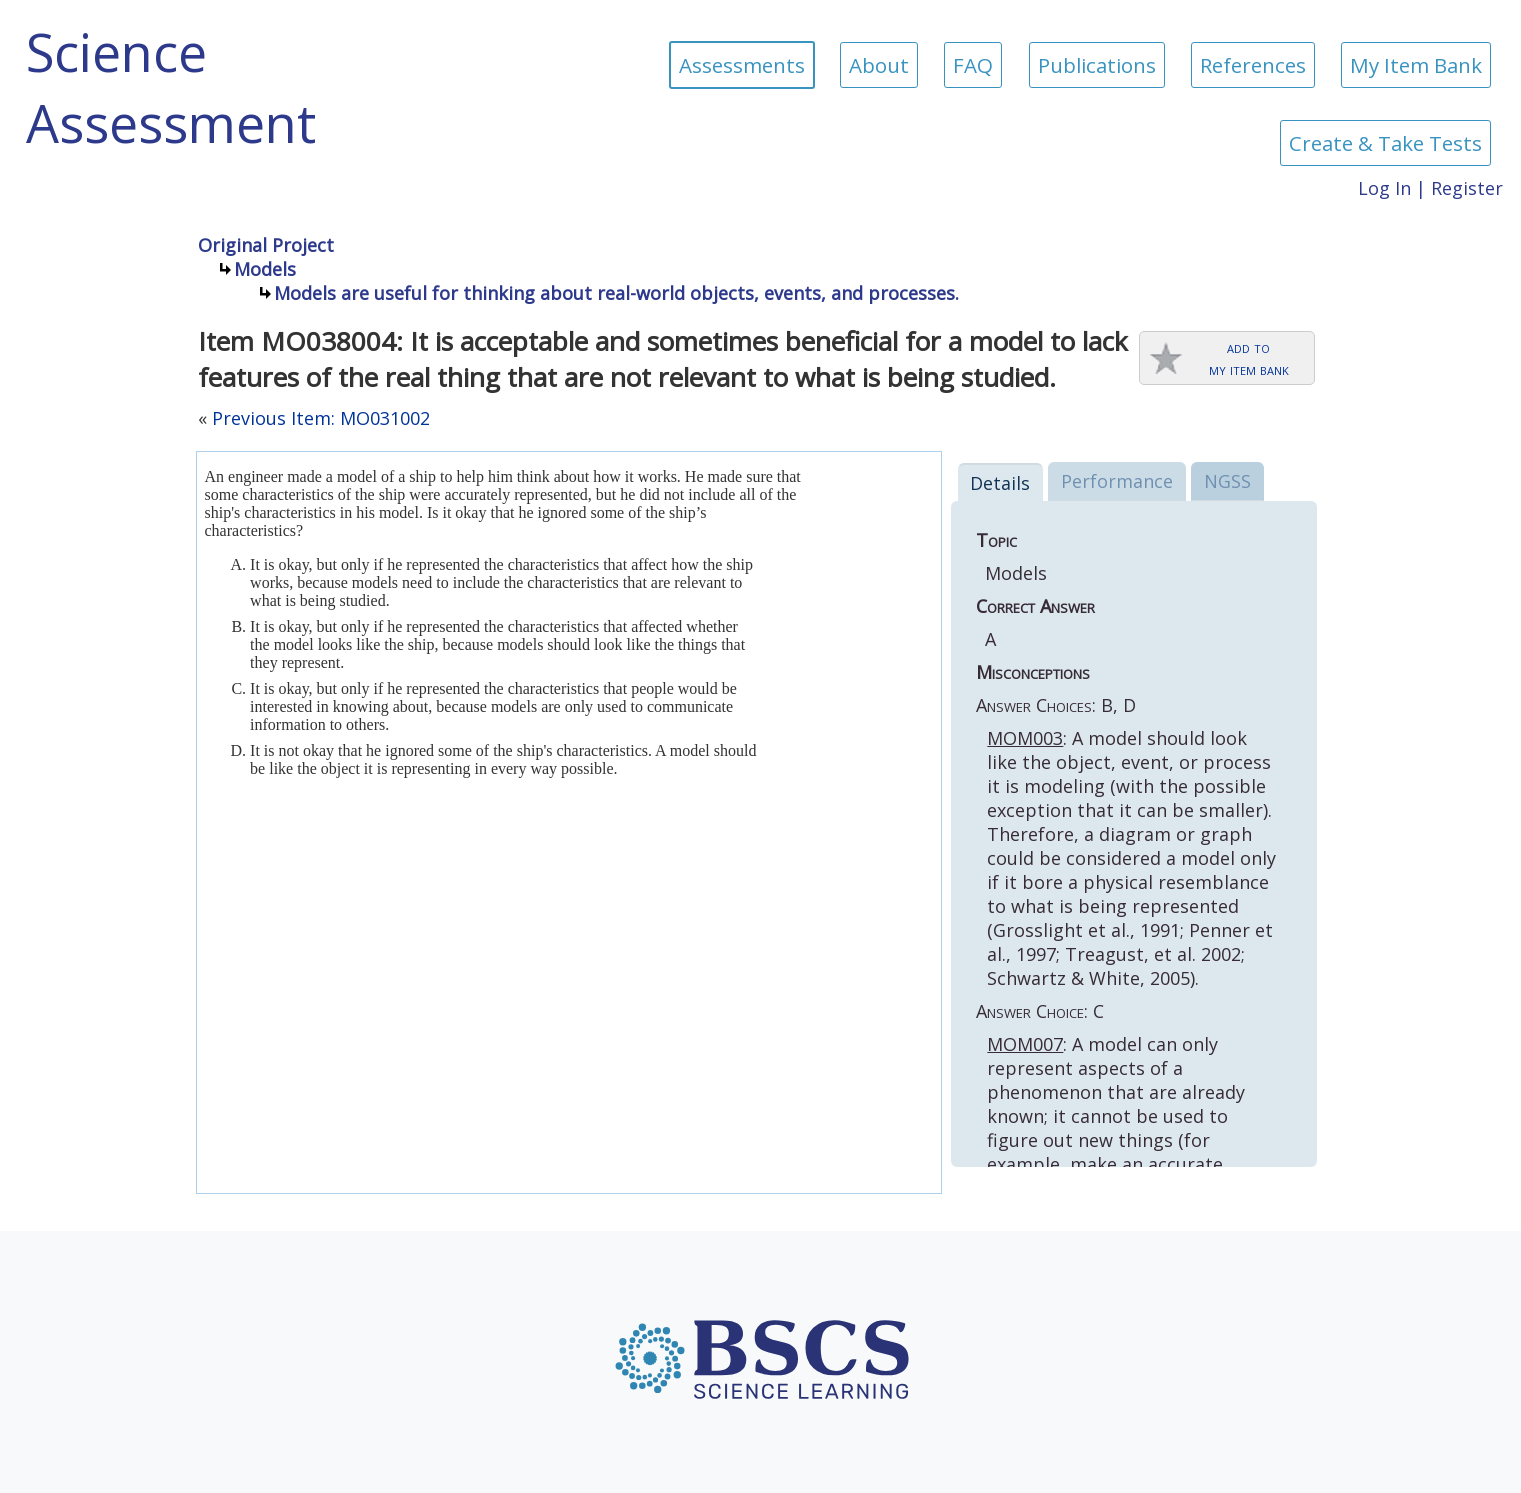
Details (1000, 483)
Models (265, 269)
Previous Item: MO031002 (321, 418)
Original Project (266, 245)
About (879, 65)
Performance (1117, 481)
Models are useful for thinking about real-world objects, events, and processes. (616, 293)
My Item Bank (1416, 65)
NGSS (1227, 481)
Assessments (742, 65)
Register (1467, 188)
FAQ (973, 65)
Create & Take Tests (1385, 143)
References (1253, 65)
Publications (1097, 65)
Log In (1384, 188)
